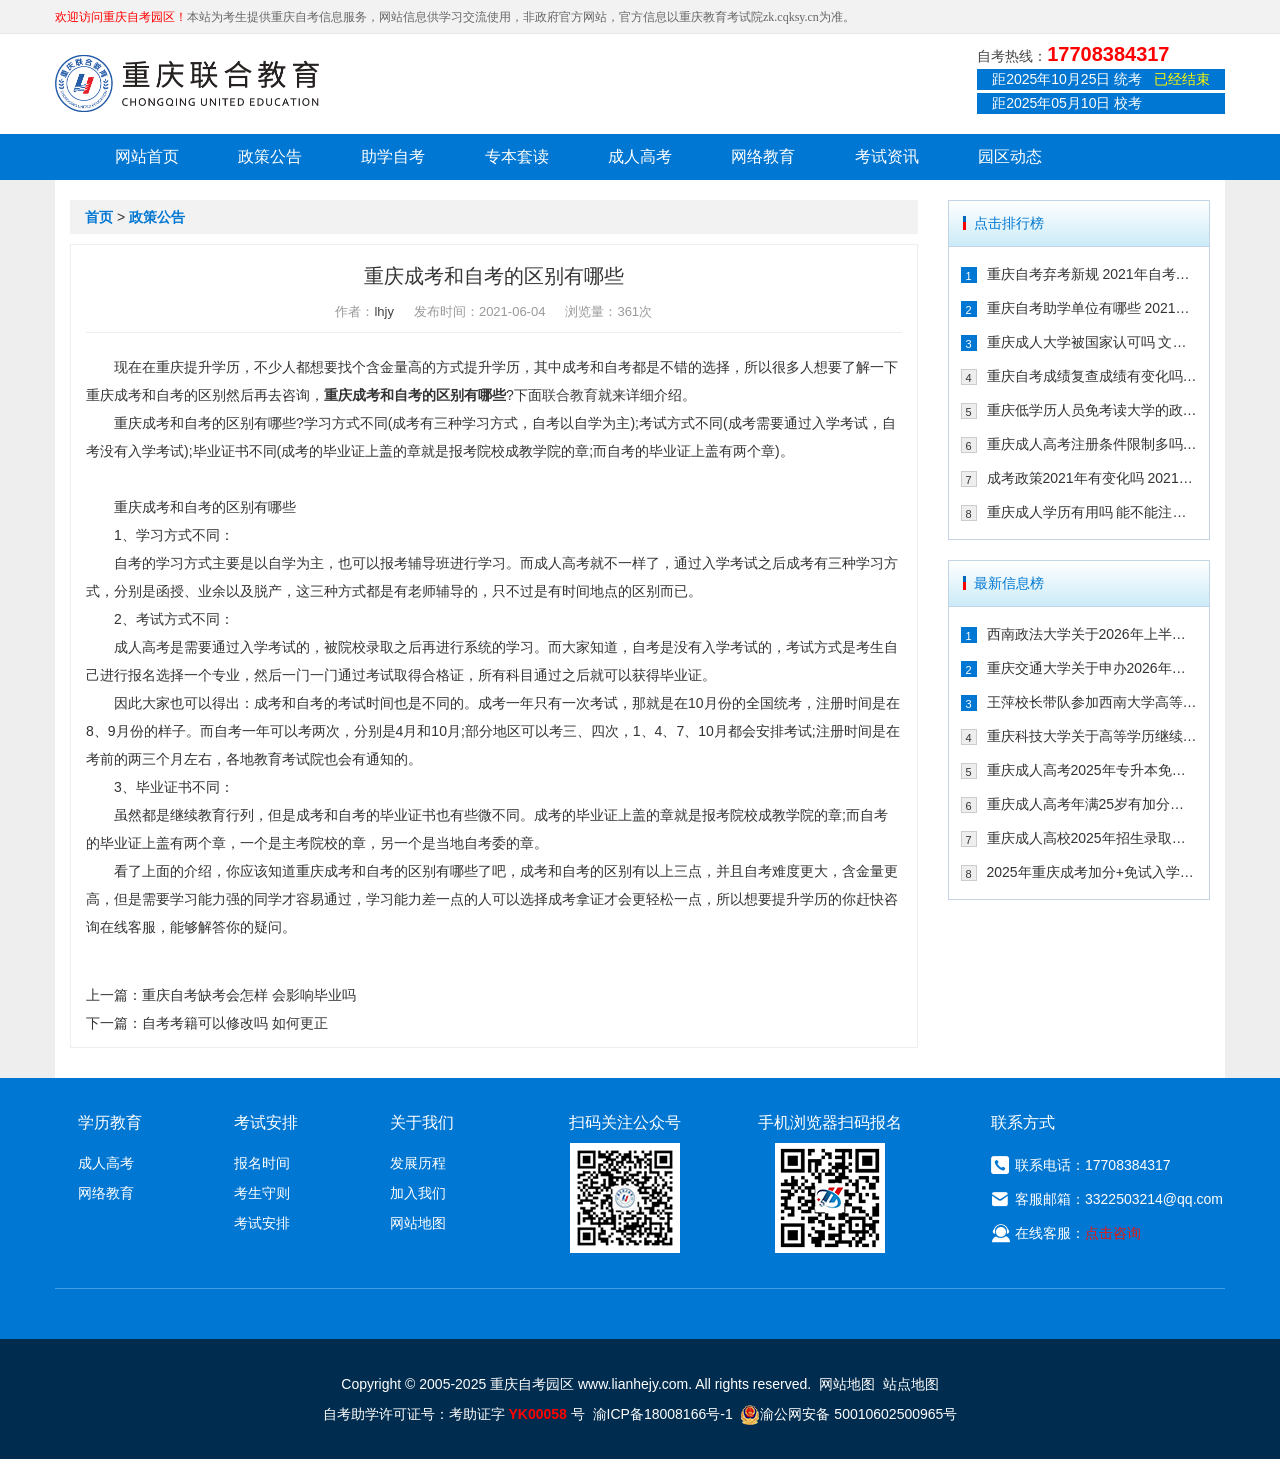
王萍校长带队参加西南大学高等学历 (1092, 702)
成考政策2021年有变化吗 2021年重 (1092, 478)
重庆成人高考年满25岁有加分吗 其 (1092, 804)
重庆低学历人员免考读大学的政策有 (1092, 410)
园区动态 (1010, 156)
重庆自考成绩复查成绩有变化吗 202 (1092, 376)
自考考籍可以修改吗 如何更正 (235, 1023)
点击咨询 (1113, 1233)
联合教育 (570, 395)
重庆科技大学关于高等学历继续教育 (1092, 736)
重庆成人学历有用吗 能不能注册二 (1092, 512)
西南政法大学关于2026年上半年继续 (1092, 634)
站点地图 (911, 1384)
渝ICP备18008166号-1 (663, 1414)
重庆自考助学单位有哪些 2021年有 (1092, 308)
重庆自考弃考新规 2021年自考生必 (1092, 274)
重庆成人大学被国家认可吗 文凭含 (1092, 342)
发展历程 (418, 1163)
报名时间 (262, 1163)
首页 (99, 217)
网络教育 (763, 156)
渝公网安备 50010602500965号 (848, 1414)
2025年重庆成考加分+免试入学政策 (1092, 872)
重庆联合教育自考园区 (187, 83)
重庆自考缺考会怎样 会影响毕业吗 (249, 995)
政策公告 (270, 156)
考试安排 (262, 1223)
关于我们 (422, 1122)
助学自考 (393, 156)
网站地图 (418, 1223)
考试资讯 (887, 156)
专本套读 (517, 156)
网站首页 (147, 156)
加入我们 (418, 1193)
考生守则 (262, 1193)
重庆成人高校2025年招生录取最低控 (1092, 838)
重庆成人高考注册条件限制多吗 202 (1092, 444)
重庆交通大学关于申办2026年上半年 (1092, 668)
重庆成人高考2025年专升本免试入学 (1092, 770)
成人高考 (640, 156)
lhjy (384, 311)
